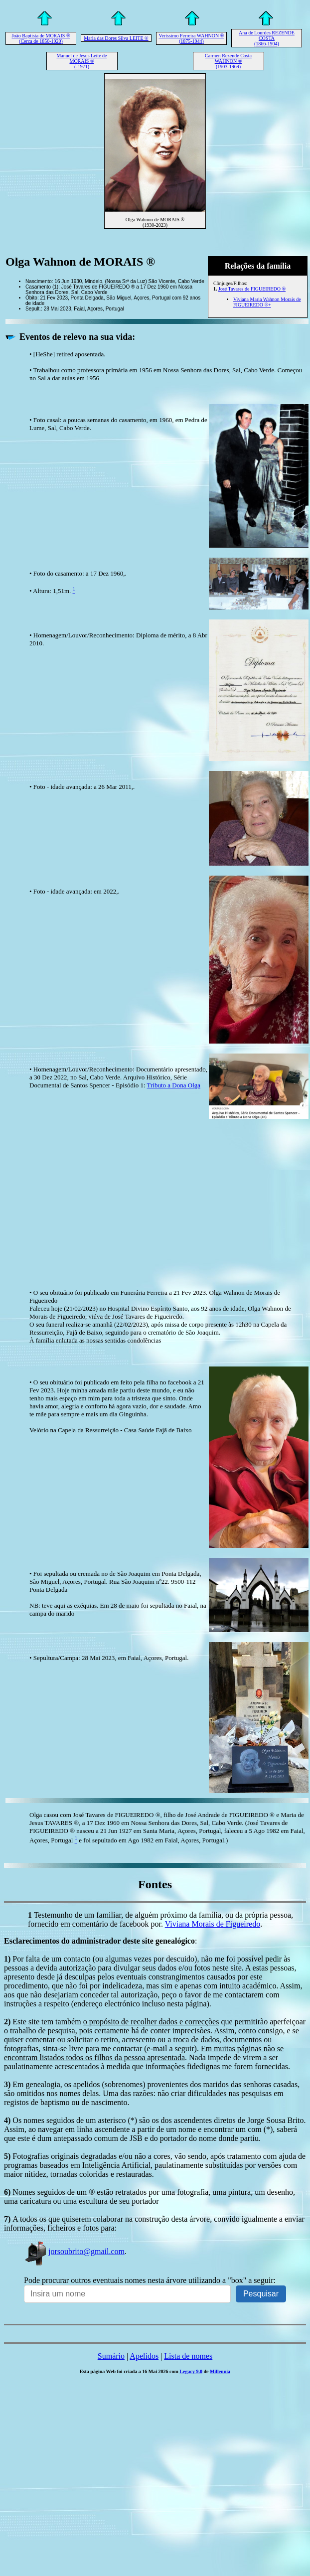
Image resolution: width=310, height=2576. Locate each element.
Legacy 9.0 (190, 2371)
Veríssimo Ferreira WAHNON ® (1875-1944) (191, 38)
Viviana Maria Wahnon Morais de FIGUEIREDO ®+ (267, 302)
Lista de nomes (188, 2356)
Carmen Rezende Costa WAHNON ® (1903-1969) (228, 61)
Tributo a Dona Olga (174, 1085)
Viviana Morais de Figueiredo (212, 1924)
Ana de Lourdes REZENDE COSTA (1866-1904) (267, 38)
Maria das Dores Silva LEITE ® (116, 38)
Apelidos (144, 2356)
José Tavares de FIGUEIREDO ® (252, 289)
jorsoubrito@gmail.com (74, 2251)
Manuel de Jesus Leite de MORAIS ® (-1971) (81, 61)
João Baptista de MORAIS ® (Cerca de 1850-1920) (40, 38)
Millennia (220, 2371)
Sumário (111, 2356)
